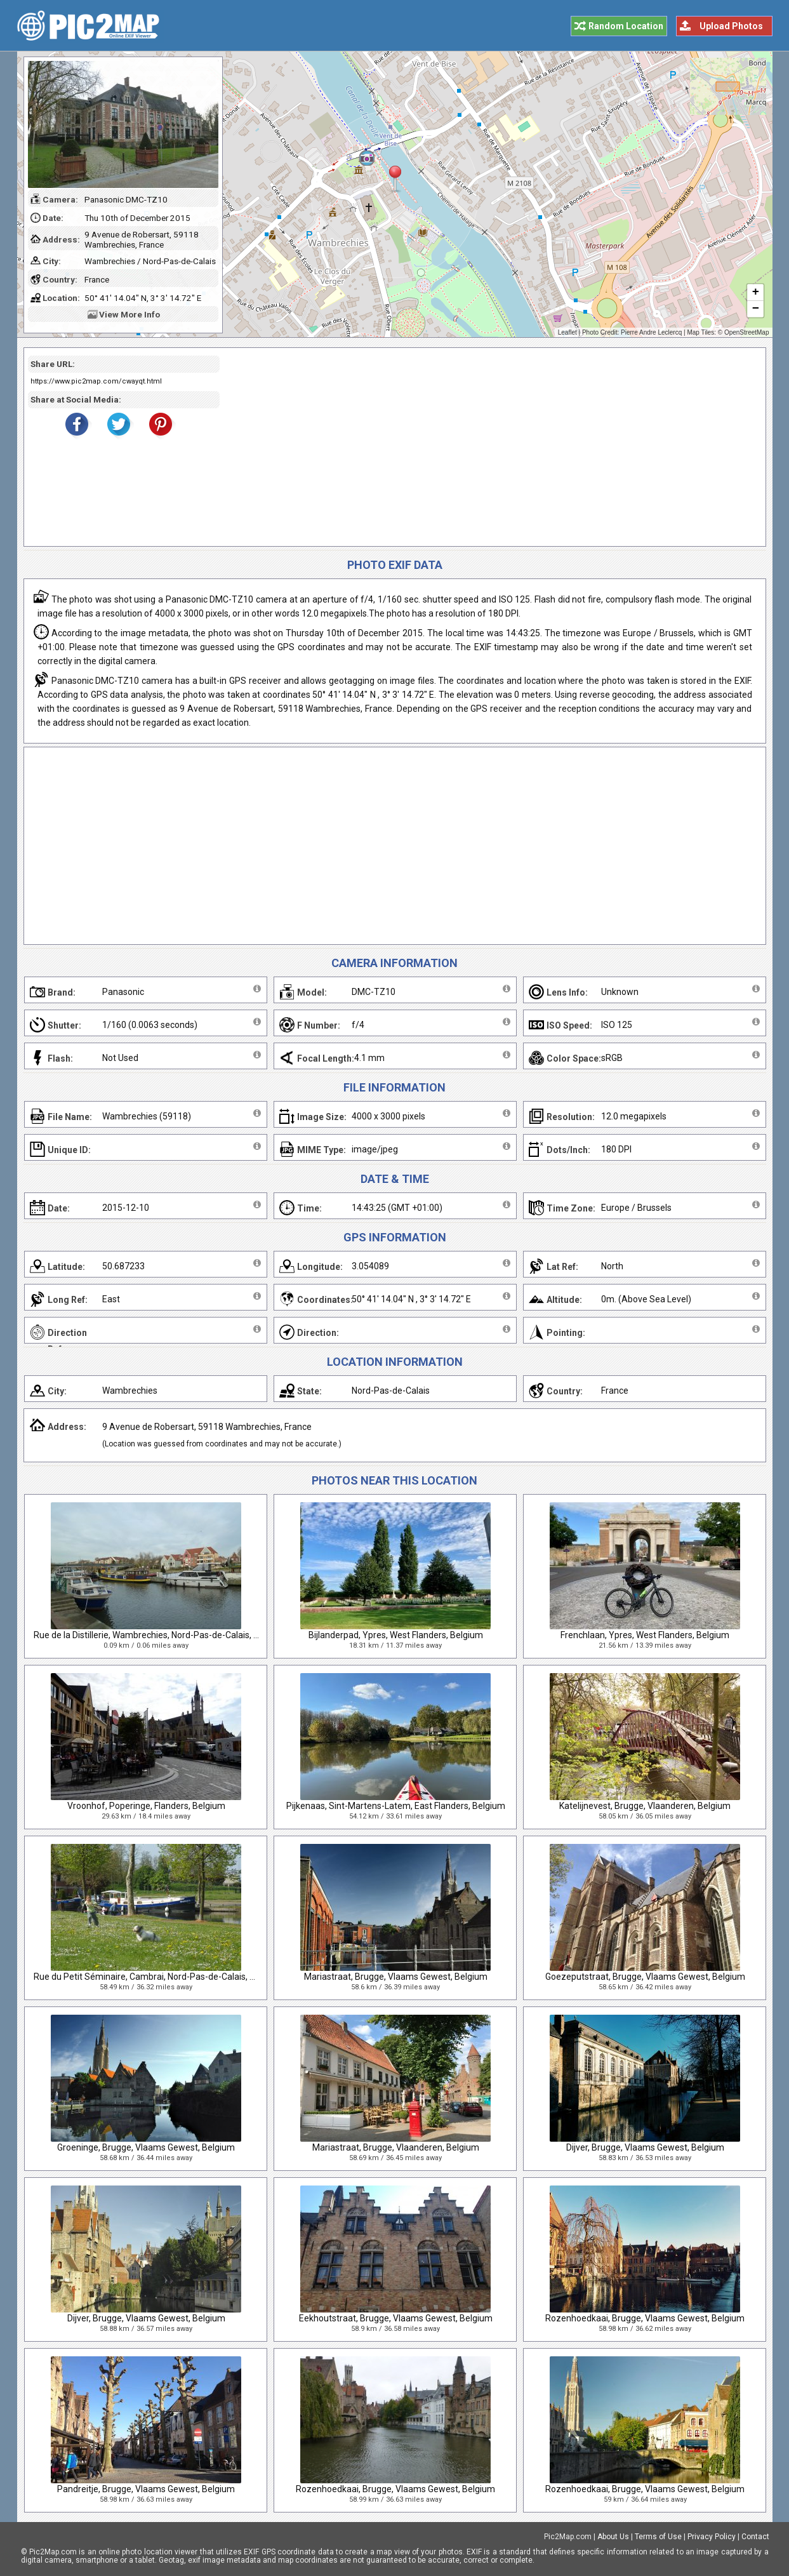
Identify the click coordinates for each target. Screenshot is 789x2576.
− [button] (755, 309)
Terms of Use (658, 2536)
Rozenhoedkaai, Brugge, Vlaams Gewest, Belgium (645, 2318)
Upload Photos (731, 26)
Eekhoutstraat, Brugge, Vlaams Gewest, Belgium (396, 2318)
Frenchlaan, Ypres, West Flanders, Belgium (644, 1635)
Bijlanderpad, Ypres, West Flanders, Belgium (395, 1635)
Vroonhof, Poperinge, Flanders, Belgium (146, 1806)
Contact (755, 2536)
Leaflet (567, 332)
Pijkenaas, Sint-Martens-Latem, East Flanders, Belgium (395, 1806)
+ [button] (755, 292)
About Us (613, 2536)
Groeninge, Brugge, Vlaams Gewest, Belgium (146, 2147)
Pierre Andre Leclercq (651, 332)
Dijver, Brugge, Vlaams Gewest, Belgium (645, 2147)
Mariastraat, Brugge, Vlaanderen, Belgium (395, 2147)
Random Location (625, 26)
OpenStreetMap (746, 332)
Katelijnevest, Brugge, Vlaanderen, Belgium (645, 1806)
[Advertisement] (488, 447)
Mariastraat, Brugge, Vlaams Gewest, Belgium (395, 1977)
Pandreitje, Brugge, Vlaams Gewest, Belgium (146, 2489)
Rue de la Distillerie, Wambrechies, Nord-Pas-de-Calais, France (157, 1635)
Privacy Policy (711, 2536)
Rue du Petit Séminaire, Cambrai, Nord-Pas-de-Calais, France (155, 1977)
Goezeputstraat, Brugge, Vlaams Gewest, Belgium (645, 1977)
